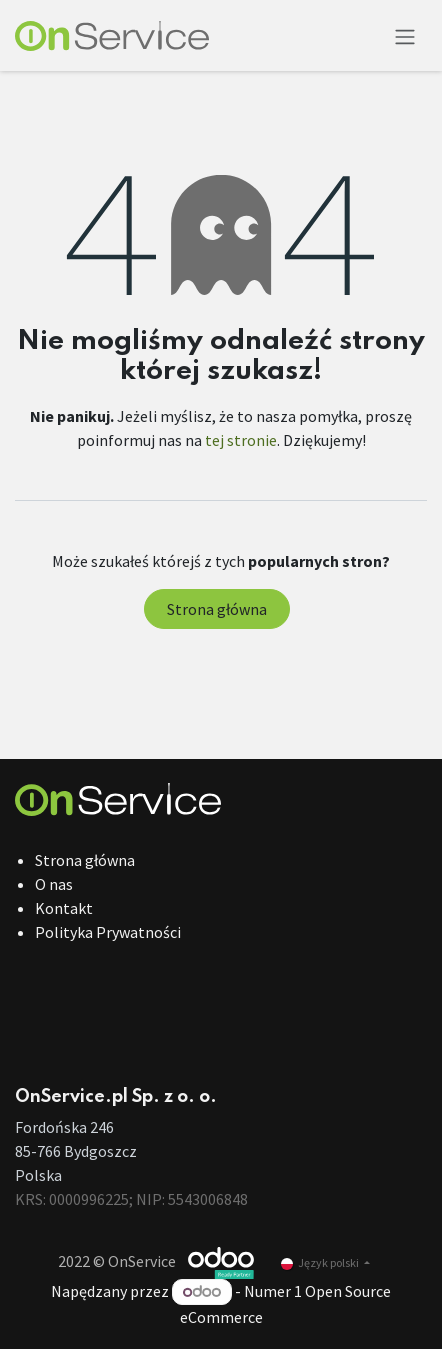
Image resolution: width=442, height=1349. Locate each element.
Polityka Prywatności (108, 932)
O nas (54, 884)
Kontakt (64, 908)
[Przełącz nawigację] (405, 36)
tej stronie (241, 440)
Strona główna (217, 609)
